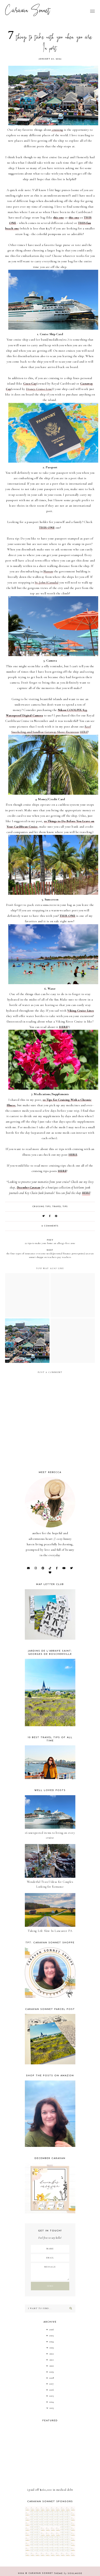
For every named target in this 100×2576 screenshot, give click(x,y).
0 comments (50, 1226)
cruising (57, 130)
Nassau (48, 571)
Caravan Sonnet (27, 11)
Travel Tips (60, 1206)
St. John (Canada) (46, 582)
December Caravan (29, 1188)
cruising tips (41, 1206)
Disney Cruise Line (39, 389)
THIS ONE (47, 528)
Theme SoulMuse (68, 2573)
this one (74, 217)
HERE (84, 732)
